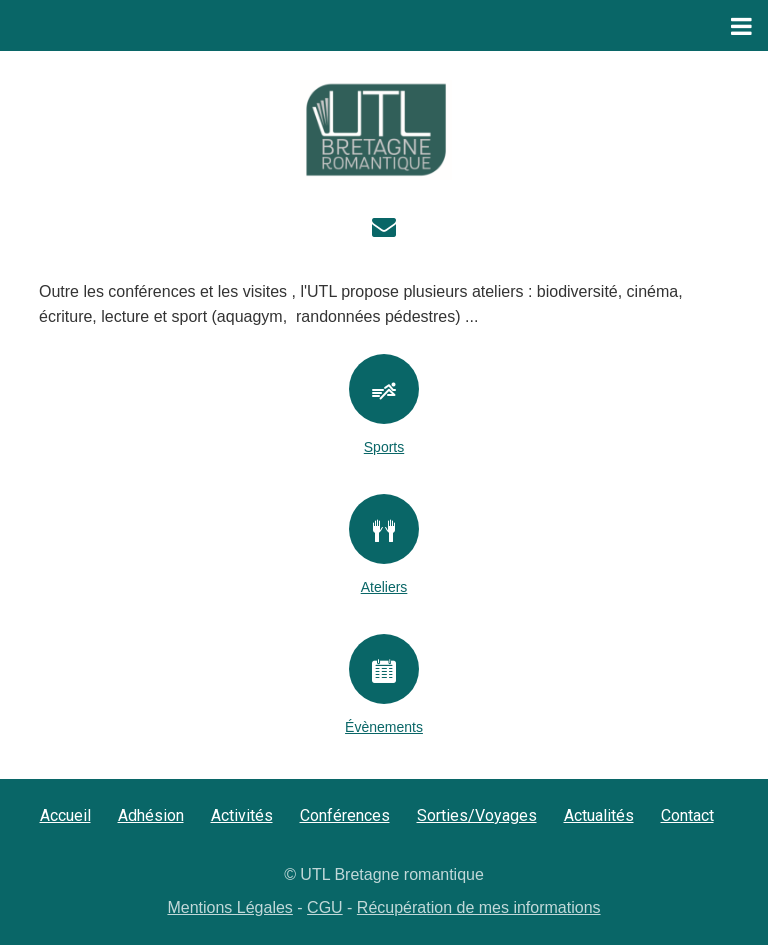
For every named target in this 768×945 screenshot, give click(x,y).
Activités (242, 815)
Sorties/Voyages (477, 815)
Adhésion (151, 815)
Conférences (345, 815)
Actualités (599, 815)
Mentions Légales (229, 907)
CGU (325, 907)
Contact (687, 815)
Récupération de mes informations (479, 907)
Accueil (65, 815)
